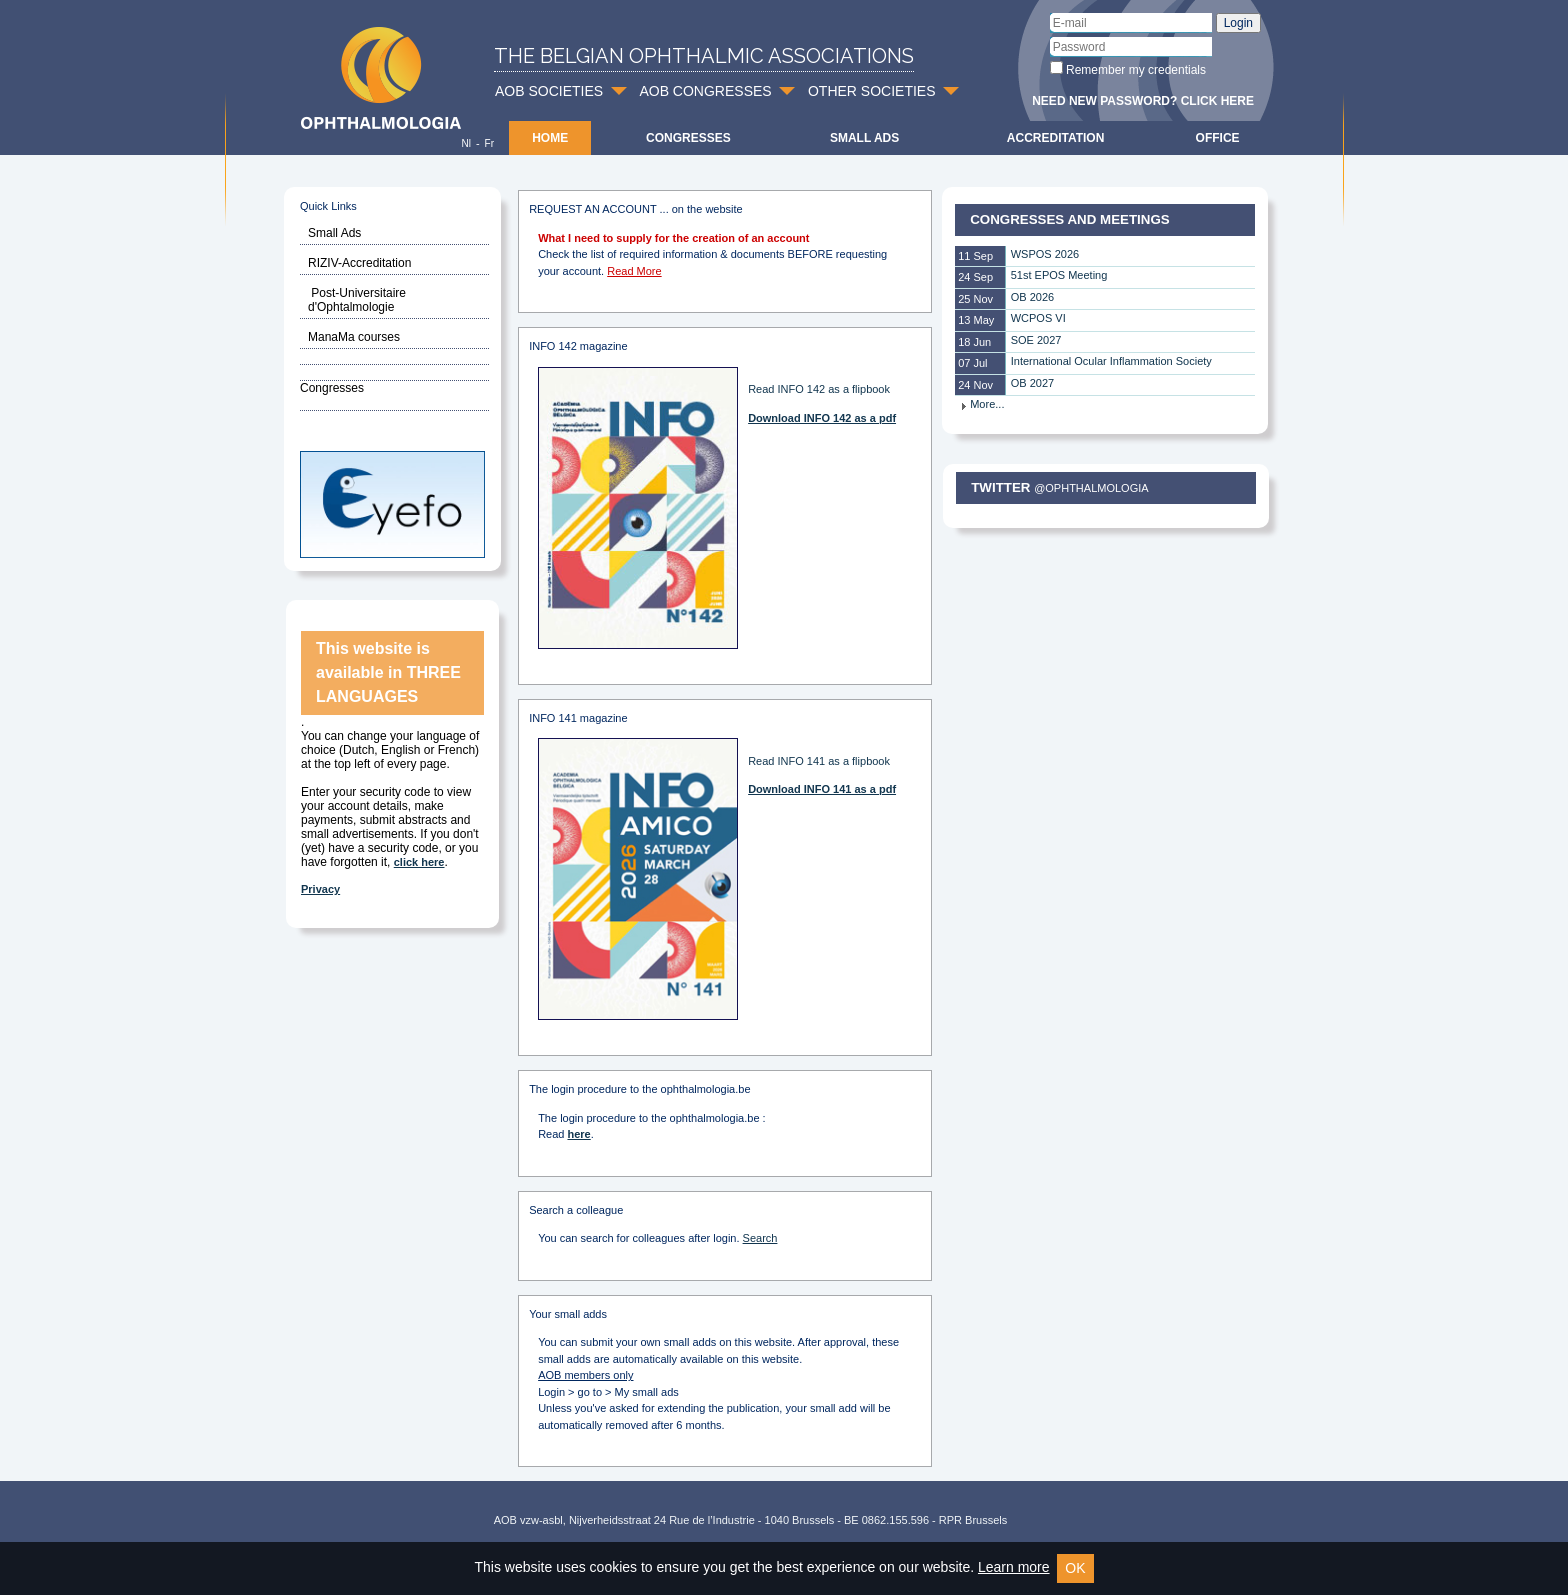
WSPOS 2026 (1045, 254)
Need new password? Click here (1143, 101)
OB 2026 (1032, 297)
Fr (489, 143)
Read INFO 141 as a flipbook (819, 761)
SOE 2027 (1036, 340)
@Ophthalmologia (1091, 488)
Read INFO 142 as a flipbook (819, 389)
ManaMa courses (354, 337)
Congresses (688, 138)
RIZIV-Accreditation (359, 263)
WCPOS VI (1038, 318)
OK (1075, 1568)
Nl (465, 143)
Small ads (864, 138)
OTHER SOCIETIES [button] (872, 91)
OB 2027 (1032, 383)
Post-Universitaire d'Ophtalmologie (357, 300)
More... (982, 404)
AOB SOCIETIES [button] (549, 91)
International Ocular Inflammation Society (1111, 361)
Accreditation (1056, 138)
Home (550, 138)
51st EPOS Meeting (1059, 275)
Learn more (1014, 1567)
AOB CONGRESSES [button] (705, 91)
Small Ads (334, 233)
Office (1218, 138)
